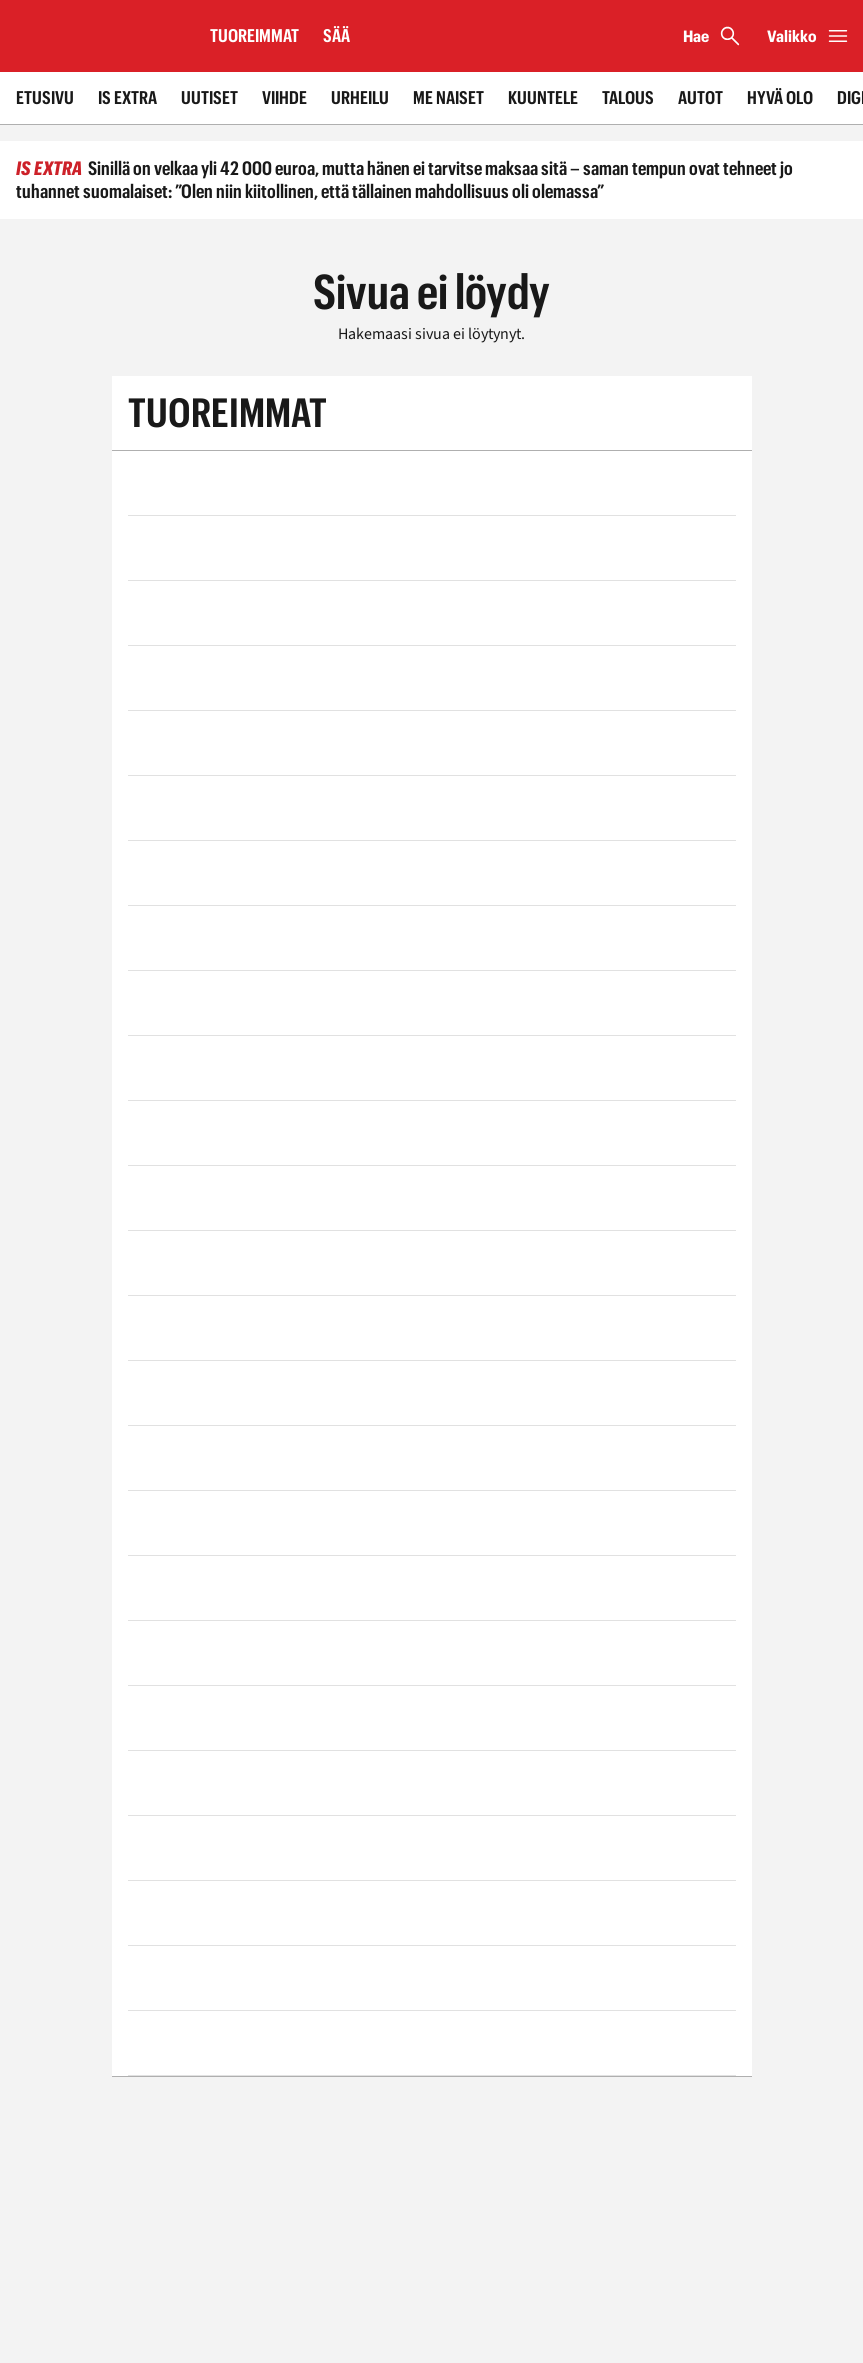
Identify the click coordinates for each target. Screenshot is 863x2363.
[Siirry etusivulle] (97, 36)
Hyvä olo (780, 97)
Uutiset (209, 97)
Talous (628, 97)
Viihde (284, 97)
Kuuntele (543, 97)
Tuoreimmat (254, 35)
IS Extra (127, 97)
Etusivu (45, 97)
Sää (336, 35)
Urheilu (360, 97)
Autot (700, 97)
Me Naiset (448, 97)
